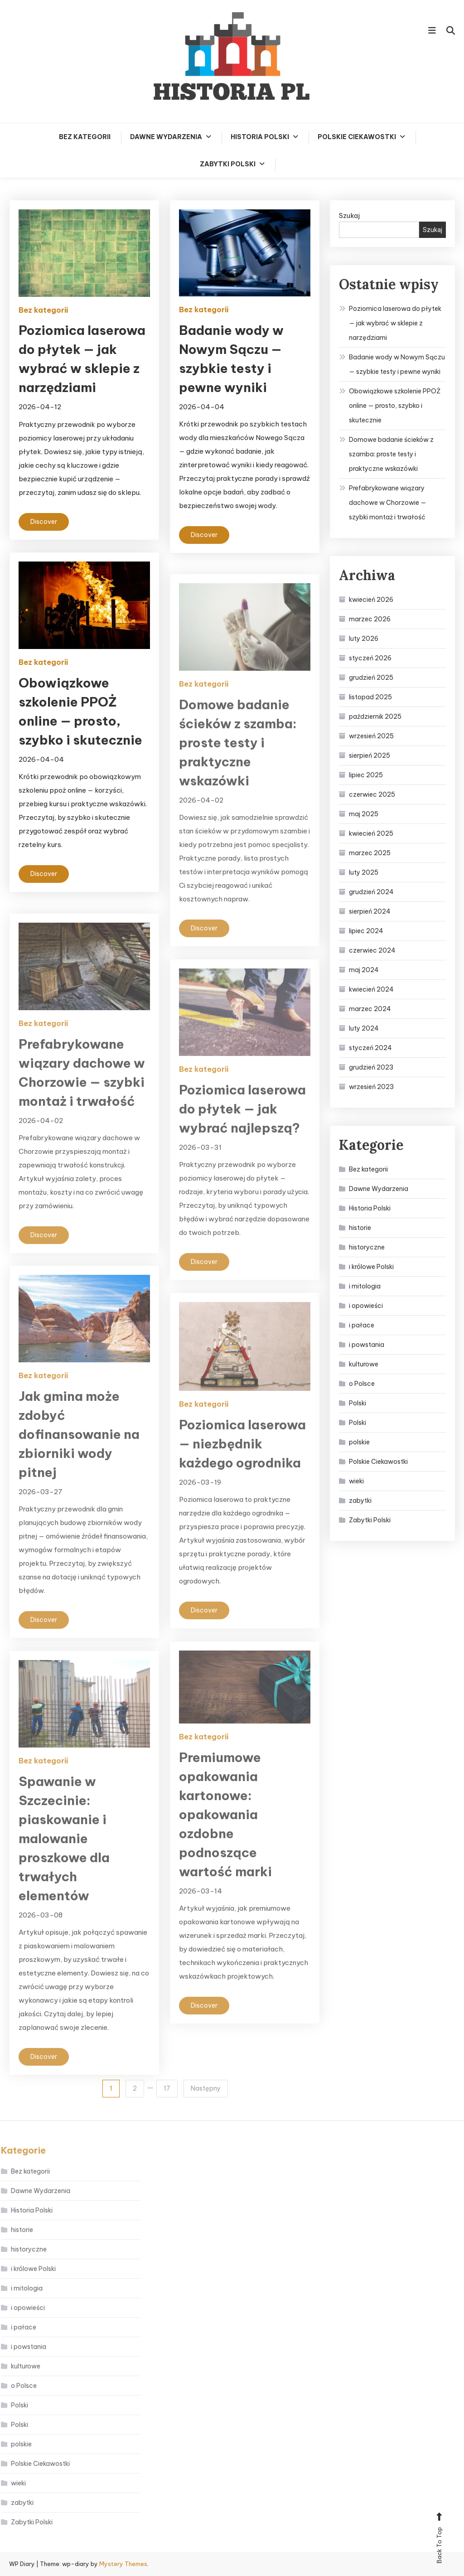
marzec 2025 (370, 853)
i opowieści (366, 1306)
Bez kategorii (85, 137)
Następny (206, 2088)
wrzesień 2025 (371, 736)
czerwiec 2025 (372, 794)
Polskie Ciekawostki (357, 137)
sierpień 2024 (370, 911)
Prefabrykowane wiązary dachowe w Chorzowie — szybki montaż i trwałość (387, 502)
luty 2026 (363, 638)
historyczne (367, 1247)
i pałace (361, 1325)
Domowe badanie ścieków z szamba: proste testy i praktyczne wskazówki (391, 454)
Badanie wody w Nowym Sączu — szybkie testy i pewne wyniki (397, 364)
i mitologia (365, 1286)
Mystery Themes (123, 2563)
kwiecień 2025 (371, 833)
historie (360, 1228)
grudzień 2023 (371, 1067)
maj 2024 (364, 970)
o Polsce (362, 1384)
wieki (356, 1481)
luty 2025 (363, 872)
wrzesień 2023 (371, 1087)
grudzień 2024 (371, 892)
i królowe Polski (371, 1267)
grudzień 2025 (371, 677)
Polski (357, 1403)
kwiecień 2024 (371, 989)
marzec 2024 (370, 1009)
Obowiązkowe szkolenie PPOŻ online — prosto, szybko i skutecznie (394, 405)
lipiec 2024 (366, 931)
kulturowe (363, 1364)
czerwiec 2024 (372, 950)
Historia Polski (260, 137)
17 (167, 2088)
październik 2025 (375, 716)
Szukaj (349, 215)
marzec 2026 (370, 619)
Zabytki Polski (228, 164)
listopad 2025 (370, 697)
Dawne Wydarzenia (166, 137)
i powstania (366, 1345)
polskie (359, 1442)
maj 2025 (363, 814)
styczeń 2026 (370, 658)
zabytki (360, 1500)
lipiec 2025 (366, 775)
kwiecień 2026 (371, 600)
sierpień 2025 (369, 755)
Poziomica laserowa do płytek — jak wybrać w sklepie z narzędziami (395, 323)
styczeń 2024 (370, 1048)
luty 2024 (364, 1028)
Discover (43, 522)
